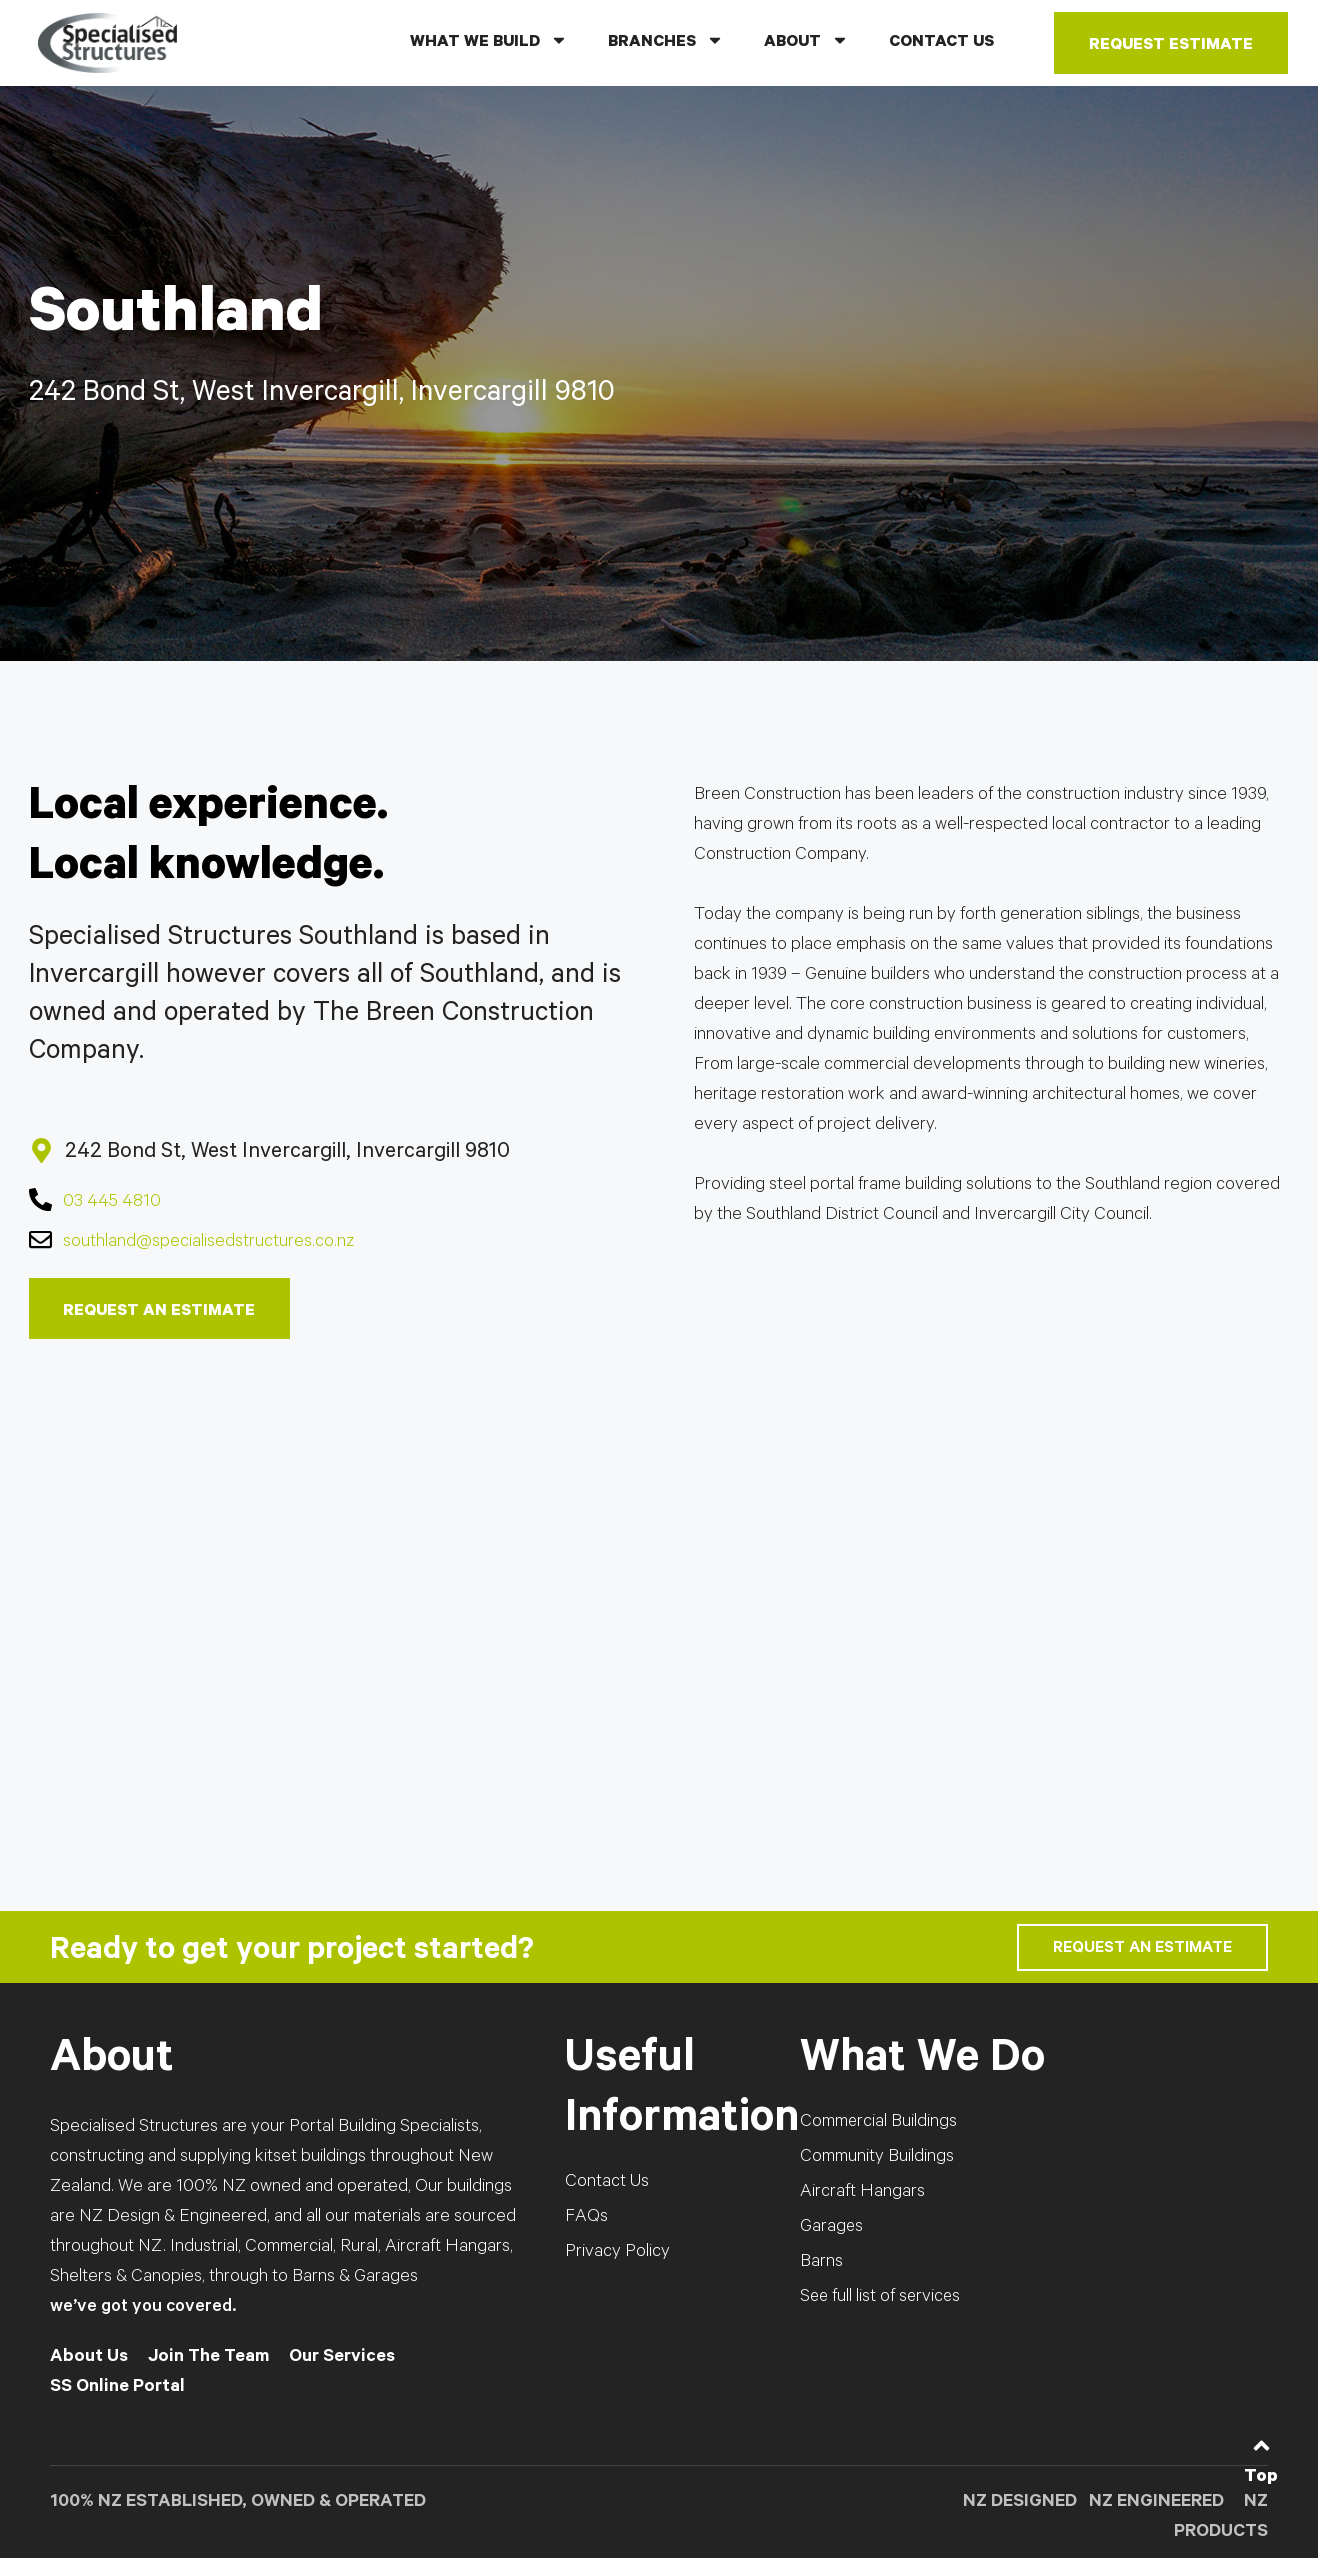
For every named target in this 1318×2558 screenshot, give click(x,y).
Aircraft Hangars (862, 2194)
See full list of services (882, 2299)
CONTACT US (941, 43)
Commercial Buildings (879, 2124)
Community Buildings (877, 2159)
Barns (821, 2264)
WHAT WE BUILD (489, 40)
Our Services (342, 2359)
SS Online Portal (117, 2389)
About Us (89, 2359)
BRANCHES (666, 40)
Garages (832, 2229)
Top (1261, 2478)
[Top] (1261, 2445)
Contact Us (607, 2184)
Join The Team (208, 2359)
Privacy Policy (617, 2254)
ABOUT (806, 40)
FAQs (586, 2219)
